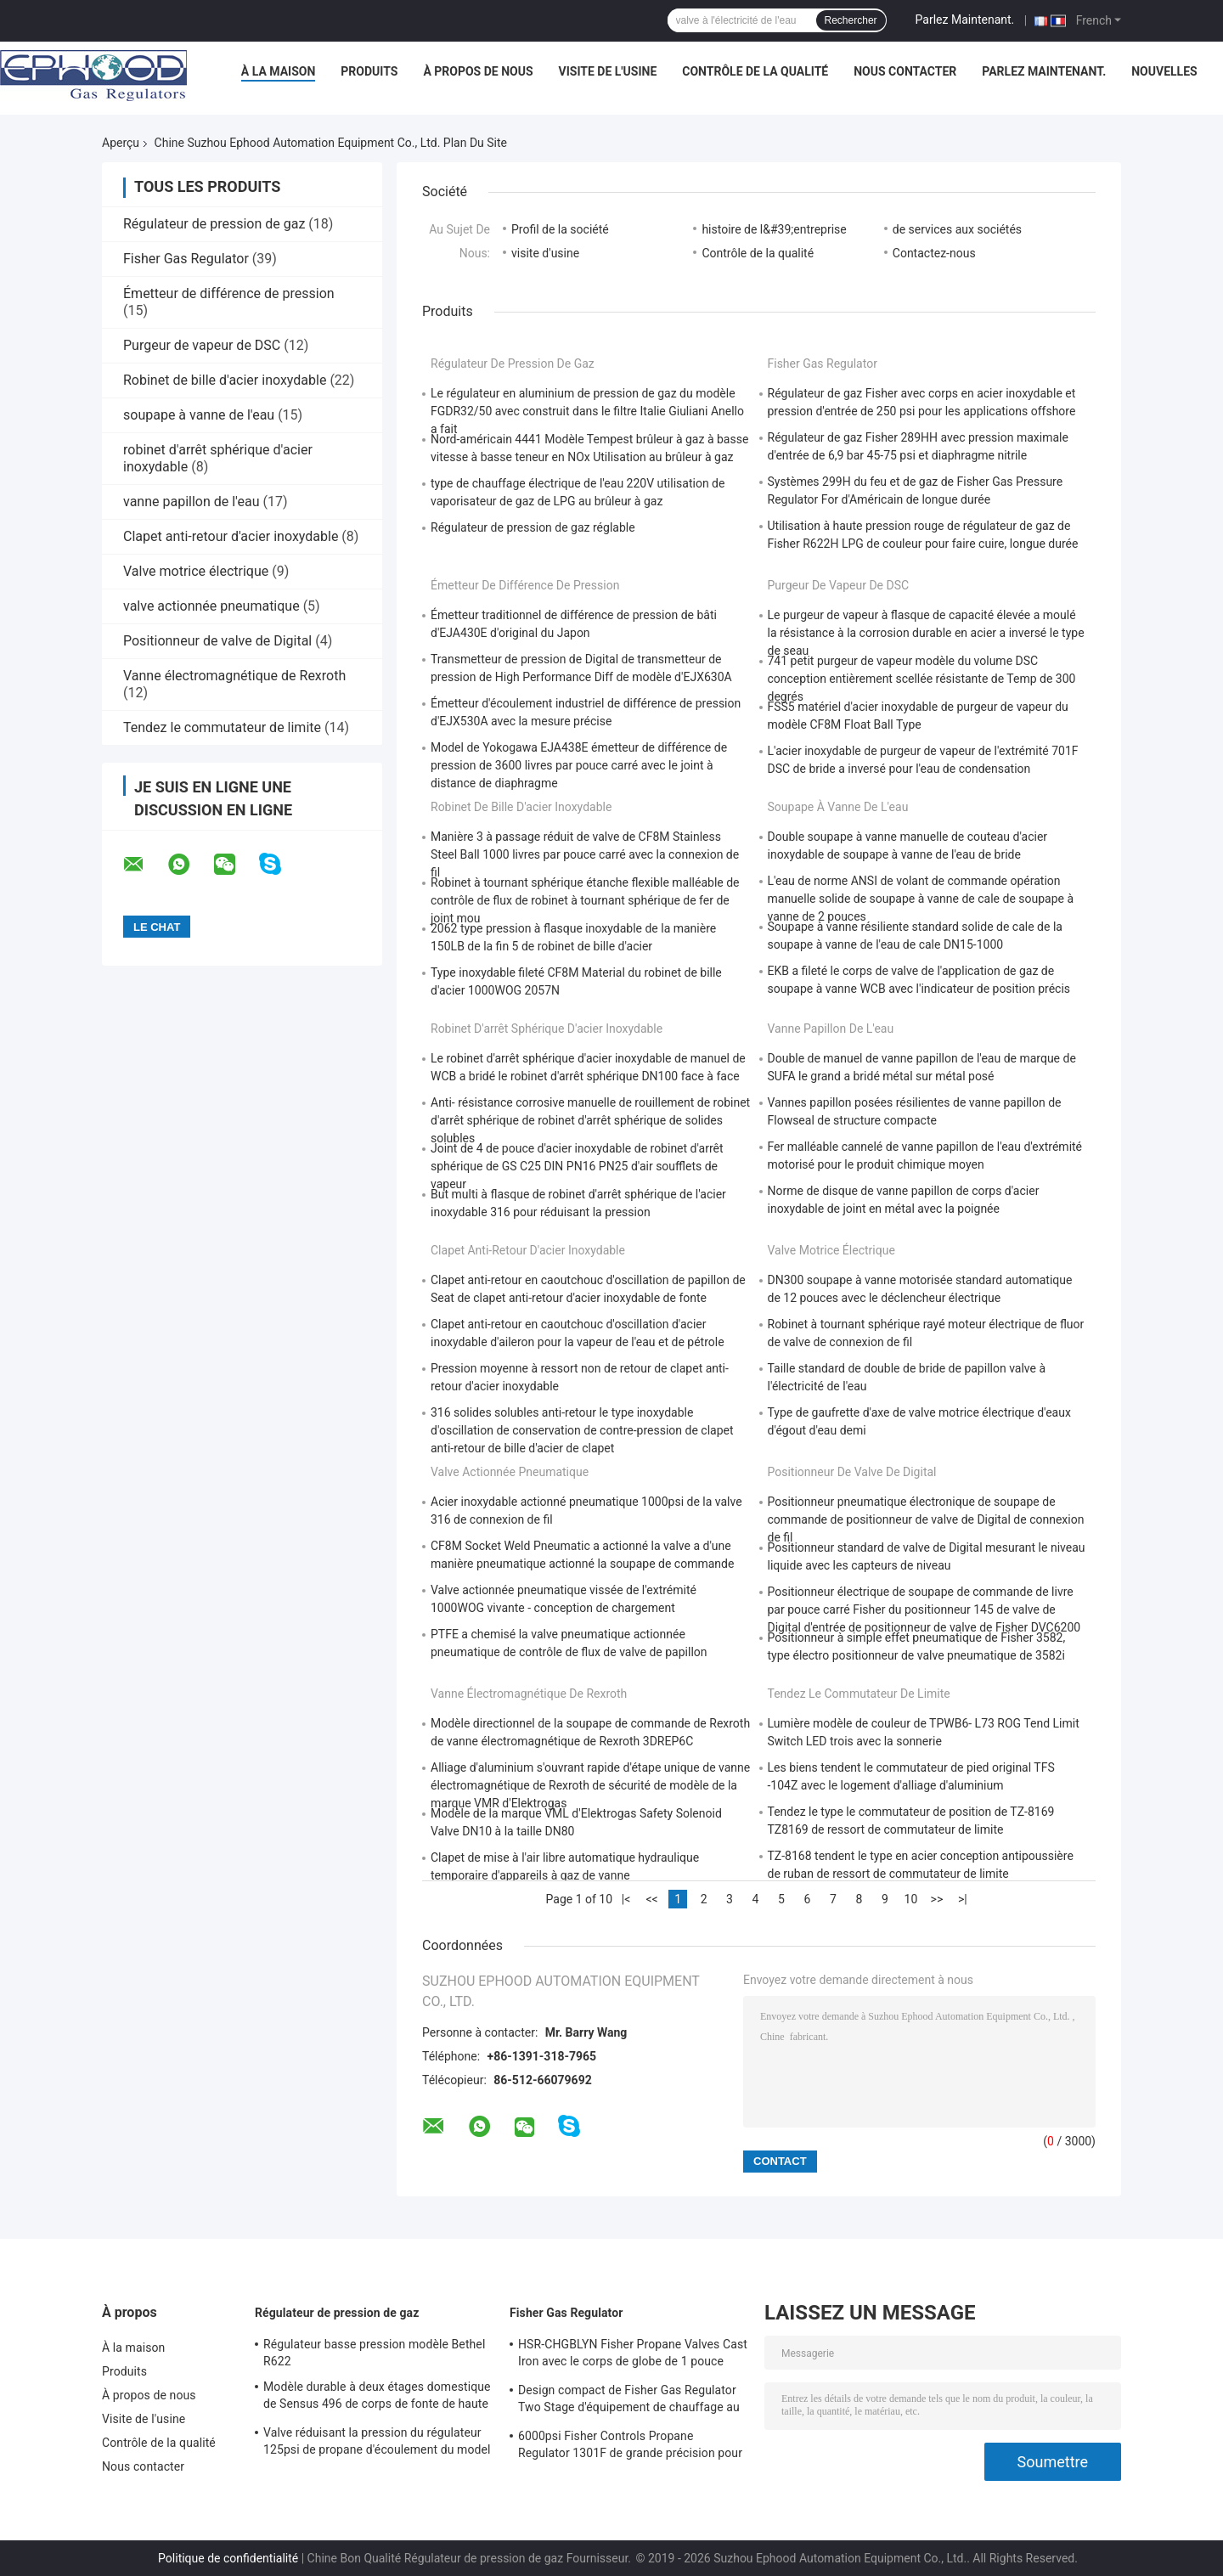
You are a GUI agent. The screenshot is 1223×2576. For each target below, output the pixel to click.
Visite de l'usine (608, 71)
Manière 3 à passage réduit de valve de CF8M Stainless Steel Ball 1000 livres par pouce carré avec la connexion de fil (585, 854)
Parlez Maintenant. (965, 19)
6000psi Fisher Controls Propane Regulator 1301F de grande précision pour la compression (630, 2447)
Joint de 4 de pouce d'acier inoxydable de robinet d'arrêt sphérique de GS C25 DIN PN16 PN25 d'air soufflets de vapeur (577, 1166)
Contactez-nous (934, 253)
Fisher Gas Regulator (186, 259)
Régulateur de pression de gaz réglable (533, 527)
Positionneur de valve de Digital (217, 641)
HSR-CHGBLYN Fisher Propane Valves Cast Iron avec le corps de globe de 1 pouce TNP (632, 2355)
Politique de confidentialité (228, 2558)
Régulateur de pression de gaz (214, 224)
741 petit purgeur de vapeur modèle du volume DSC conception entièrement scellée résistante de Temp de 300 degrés (922, 678)
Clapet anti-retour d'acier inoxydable (230, 536)
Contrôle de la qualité (755, 71)
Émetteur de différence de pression (229, 293)
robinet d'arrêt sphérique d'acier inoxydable (546, 1028)
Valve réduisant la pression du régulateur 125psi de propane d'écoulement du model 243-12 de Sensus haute (377, 2443)
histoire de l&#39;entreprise (774, 229)
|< (626, 1899)
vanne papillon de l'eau (191, 501)
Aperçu (120, 142)
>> (937, 1899)
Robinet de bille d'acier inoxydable (224, 380)
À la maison (278, 71)
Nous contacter (905, 71)
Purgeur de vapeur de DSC (201, 345)
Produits (369, 71)
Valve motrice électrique (195, 571)
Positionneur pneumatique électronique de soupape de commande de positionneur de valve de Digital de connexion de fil (926, 1519)
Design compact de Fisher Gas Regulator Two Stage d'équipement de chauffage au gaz (629, 2401)
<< (651, 1899)
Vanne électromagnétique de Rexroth (234, 676)
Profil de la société (560, 229)
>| (962, 1899)
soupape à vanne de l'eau (198, 415)
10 (911, 1899)
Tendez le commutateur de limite (222, 727)
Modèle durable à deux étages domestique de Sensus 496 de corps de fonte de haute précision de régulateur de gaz (377, 2397)
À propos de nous (478, 71)
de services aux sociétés (957, 229)
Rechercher (851, 20)
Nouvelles (1164, 71)
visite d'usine (545, 253)
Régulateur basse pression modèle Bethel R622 (374, 2352)
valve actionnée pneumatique (211, 606)
